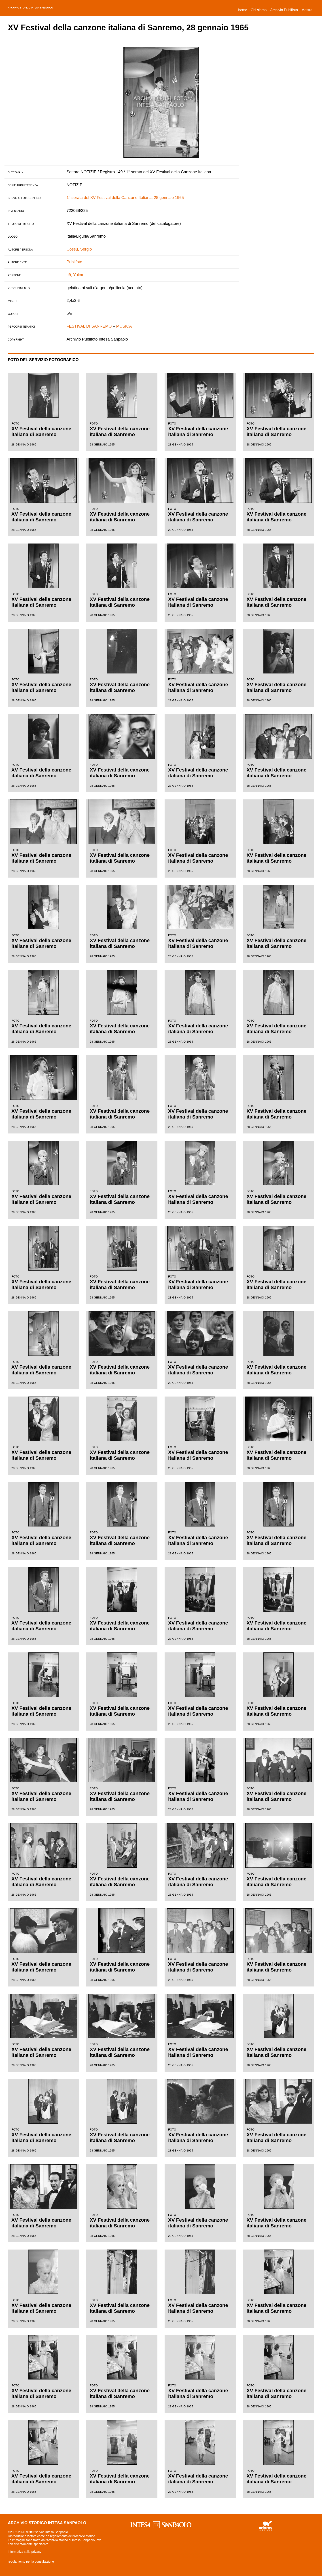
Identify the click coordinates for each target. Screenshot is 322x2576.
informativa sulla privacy (24, 2551)
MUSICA (124, 326)
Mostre (306, 10)
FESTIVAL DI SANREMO (89, 326)
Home (243, 9)
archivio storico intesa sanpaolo (47, 8)
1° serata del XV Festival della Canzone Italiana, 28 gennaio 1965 (125, 197)
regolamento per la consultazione (31, 2561)
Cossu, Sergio (79, 249)
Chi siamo (259, 10)
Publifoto (74, 262)
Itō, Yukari (76, 275)
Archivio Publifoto (284, 10)
